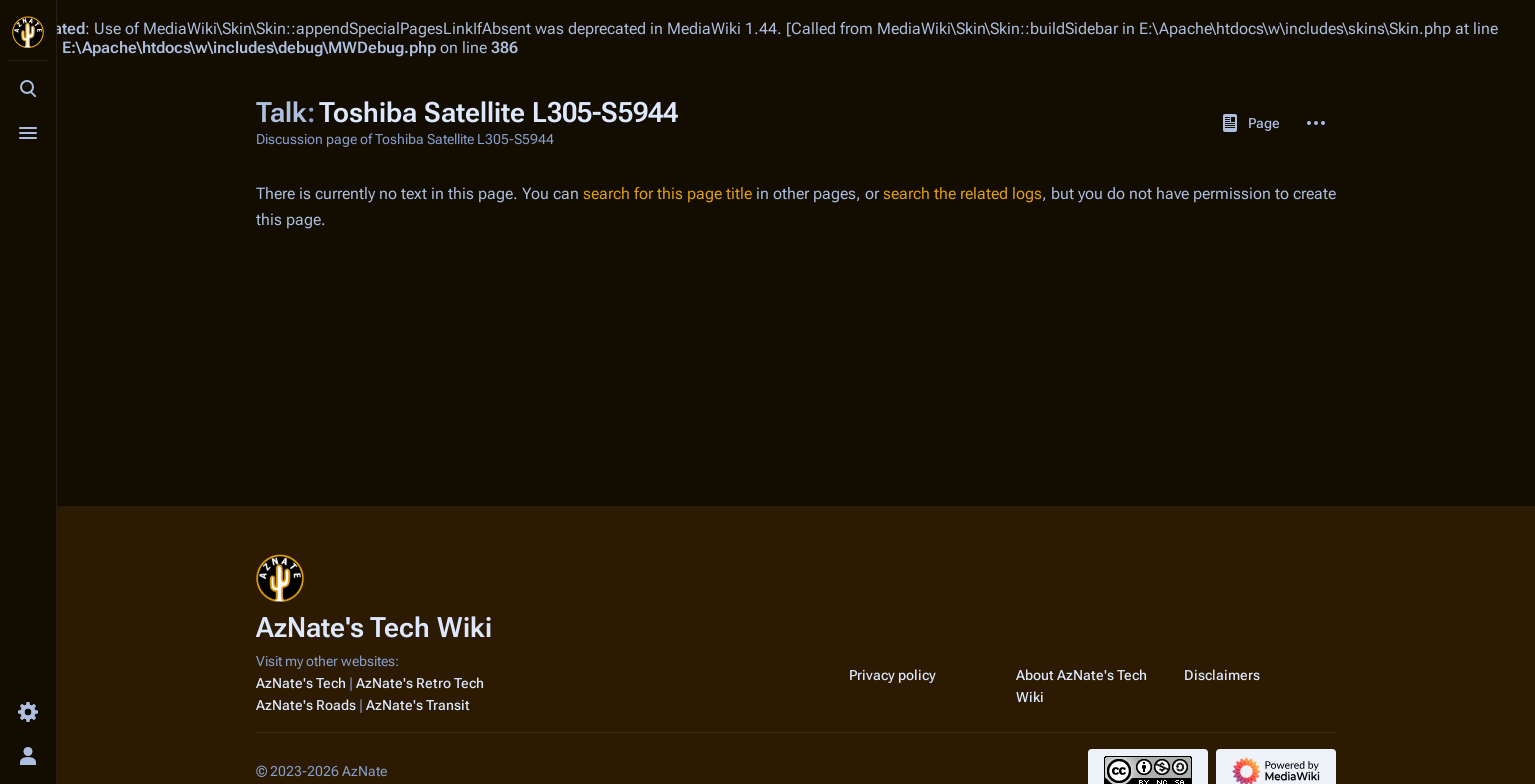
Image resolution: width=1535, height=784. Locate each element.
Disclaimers (1222, 675)
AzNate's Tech (301, 683)
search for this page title (667, 193)
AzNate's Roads (306, 705)
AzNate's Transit (418, 705)
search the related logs (962, 193)
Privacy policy (892, 675)
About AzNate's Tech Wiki (1081, 686)
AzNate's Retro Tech (420, 683)
